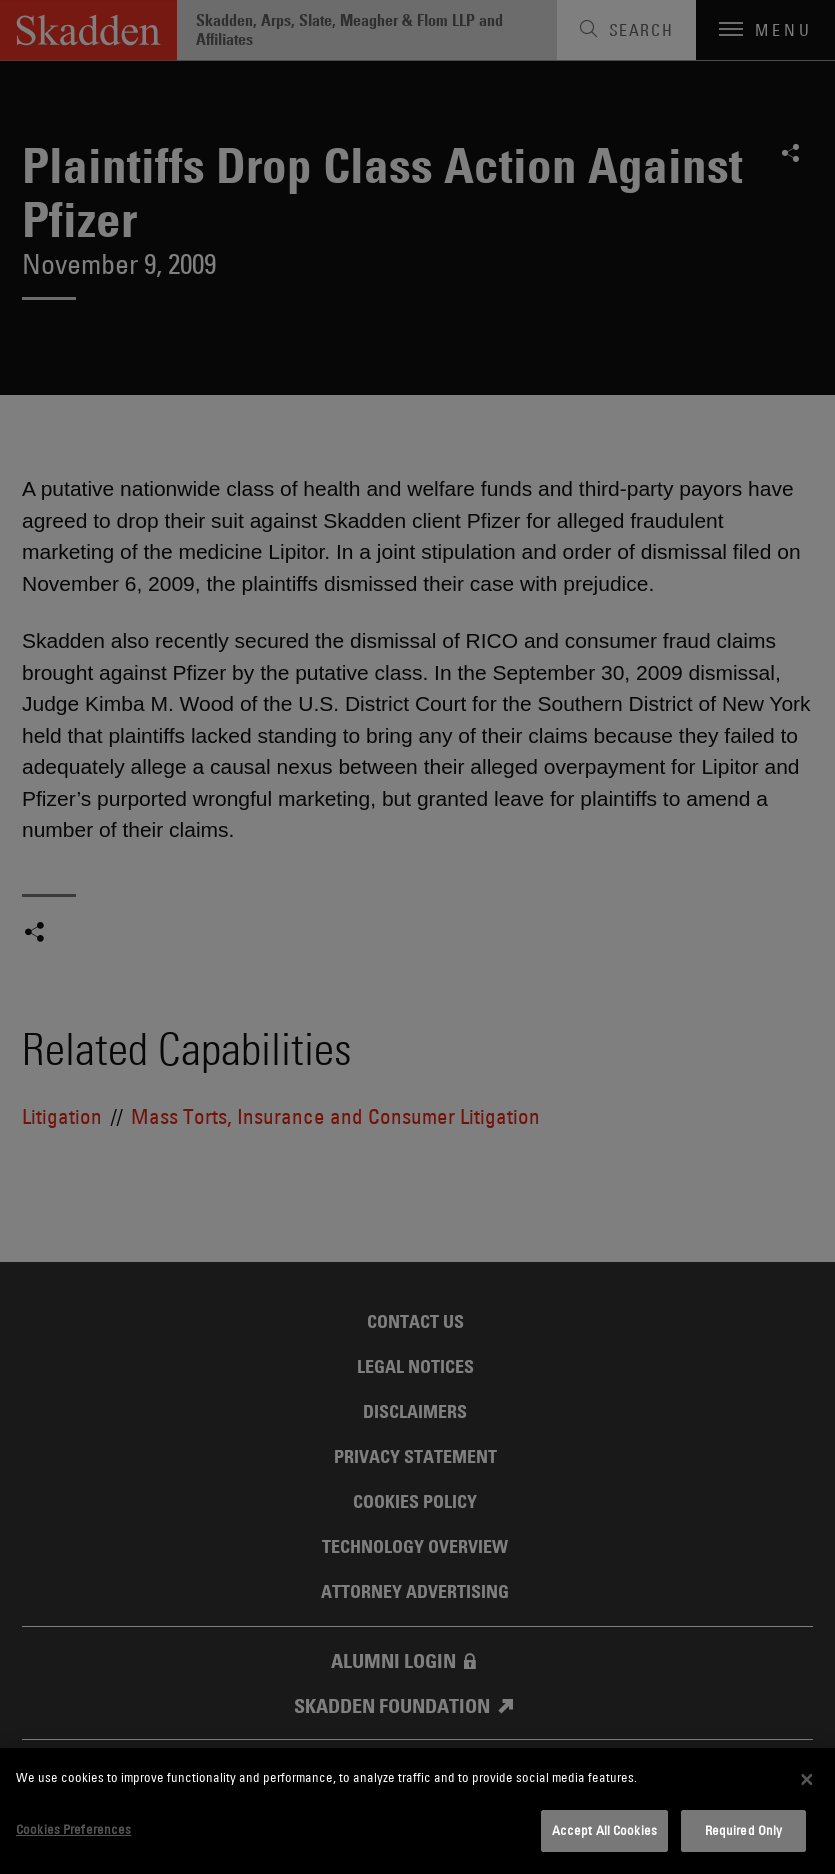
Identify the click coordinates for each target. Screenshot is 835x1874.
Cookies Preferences (73, 1829)
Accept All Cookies (604, 1830)
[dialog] (417, 1811)
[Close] (807, 1779)
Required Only (744, 1830)
